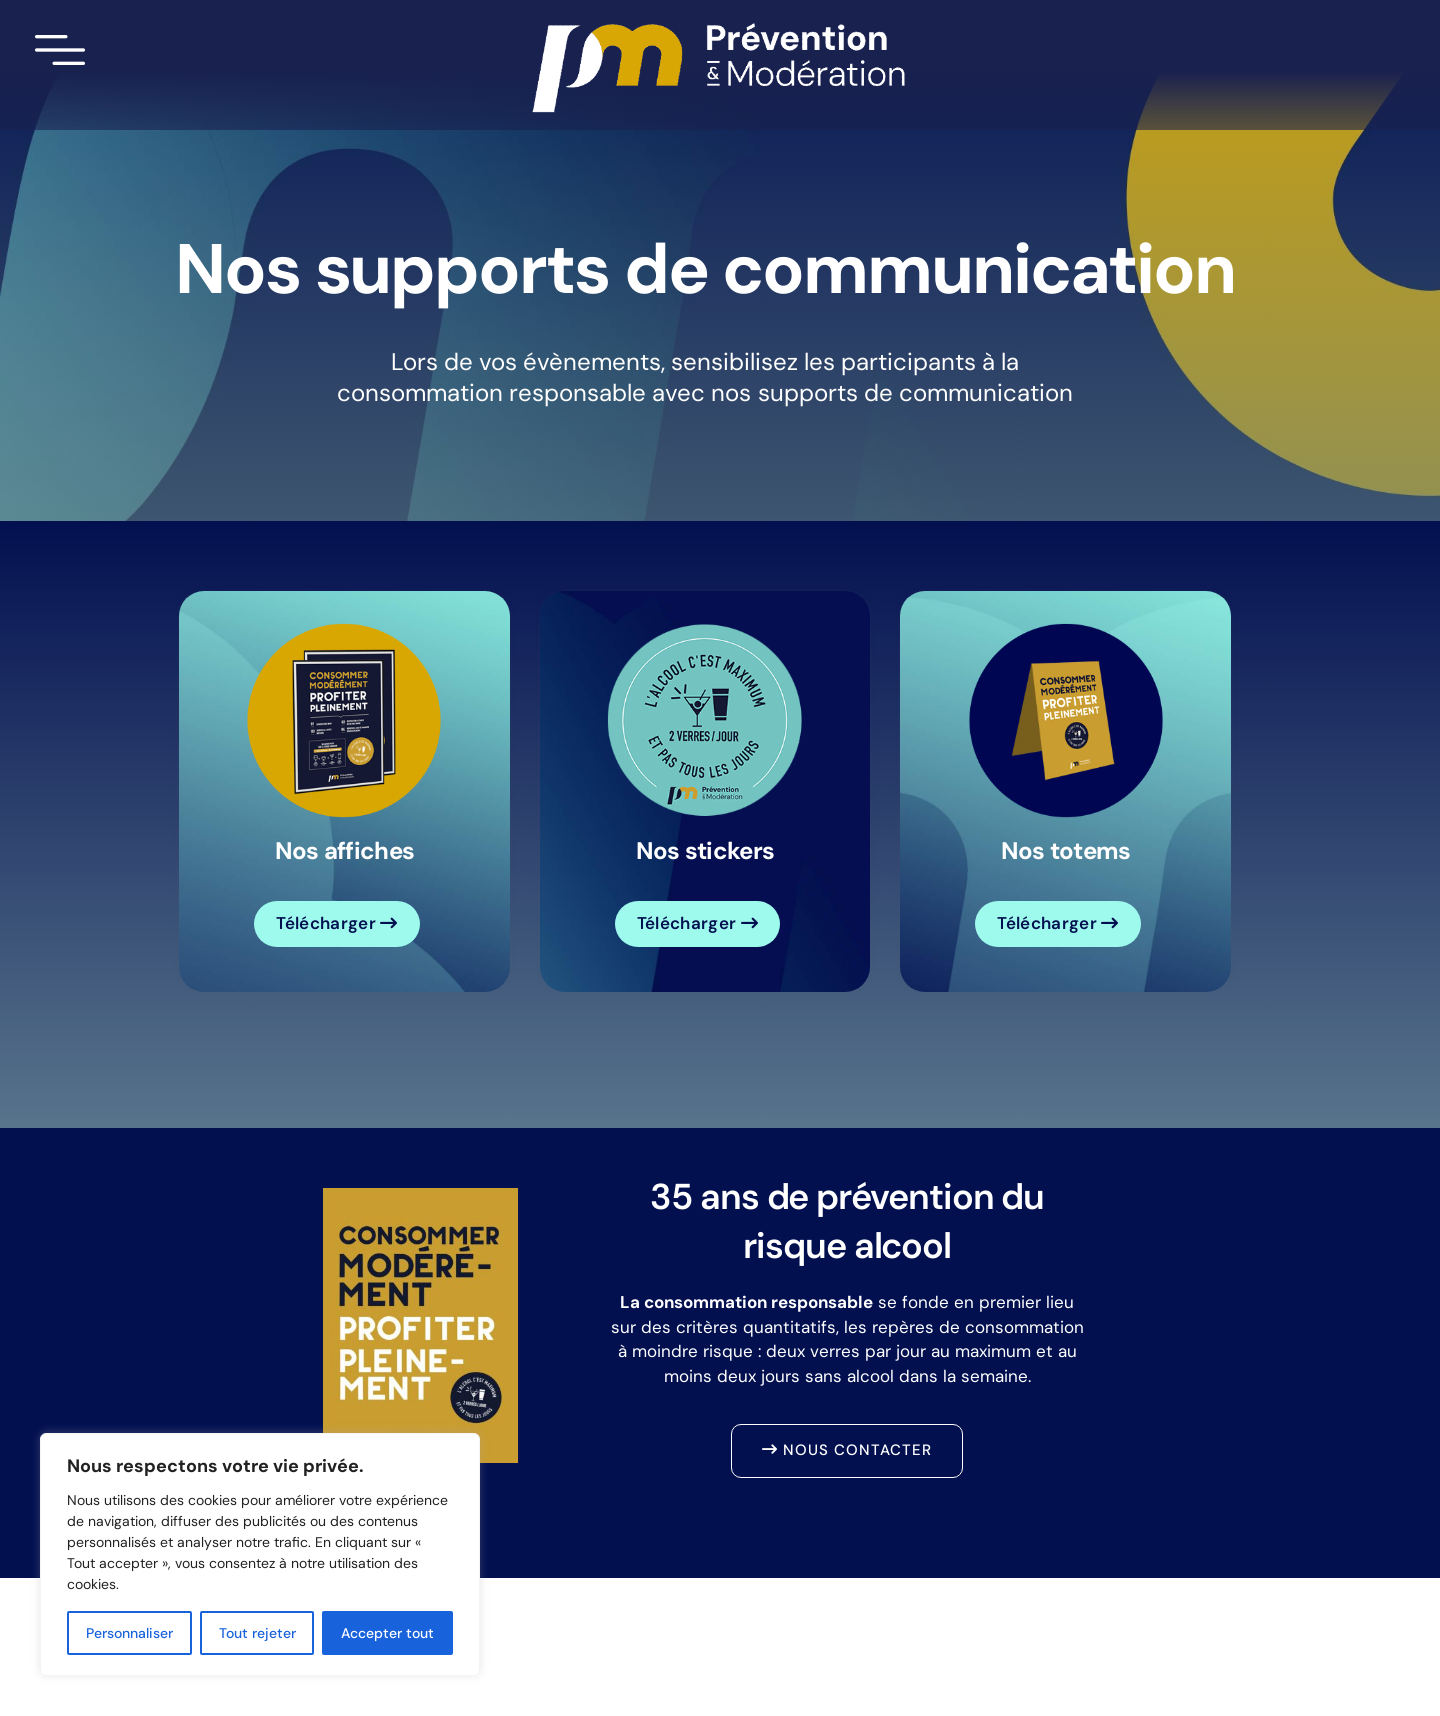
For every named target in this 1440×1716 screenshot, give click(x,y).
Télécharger (336, 923)
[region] (260, 1554)
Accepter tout (387, 1633)
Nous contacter (847, 1450)
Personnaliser (129, 1633)
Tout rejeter (257, 1633)
